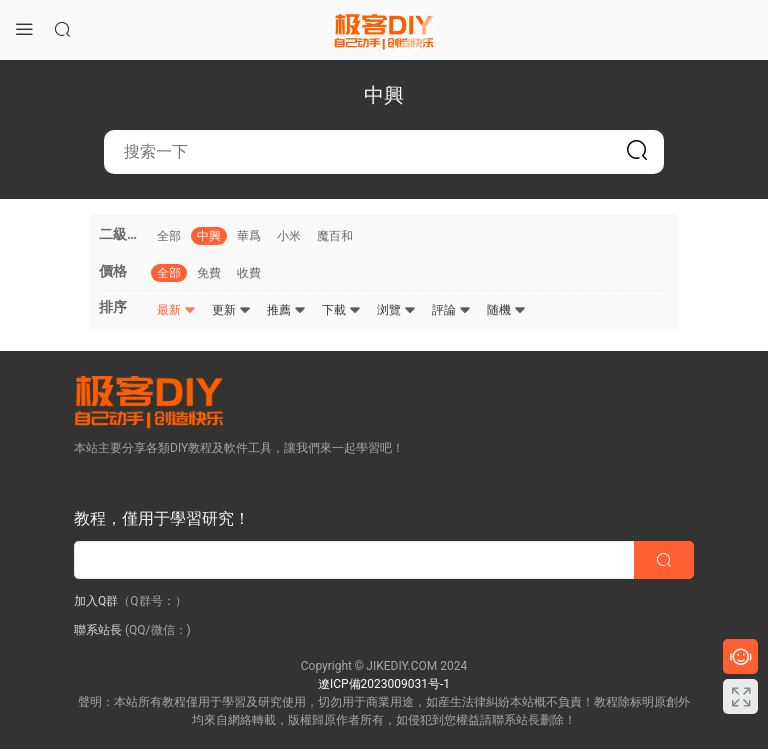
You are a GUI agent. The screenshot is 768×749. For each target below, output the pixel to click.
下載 (341, 310)
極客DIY (384, 30)
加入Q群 (96, 601)
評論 (451, 310)
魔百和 (335, 236)
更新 (231, 310)
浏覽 (396, 310)
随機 (506, 310)
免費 (209, 273)
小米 (289, 236)
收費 (249, 273)
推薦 (286, 310)
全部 (169, 236)
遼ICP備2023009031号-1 (384, 684)
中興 (209, 236)
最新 (176, 310)
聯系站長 (98, 630)
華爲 (249, 236)
